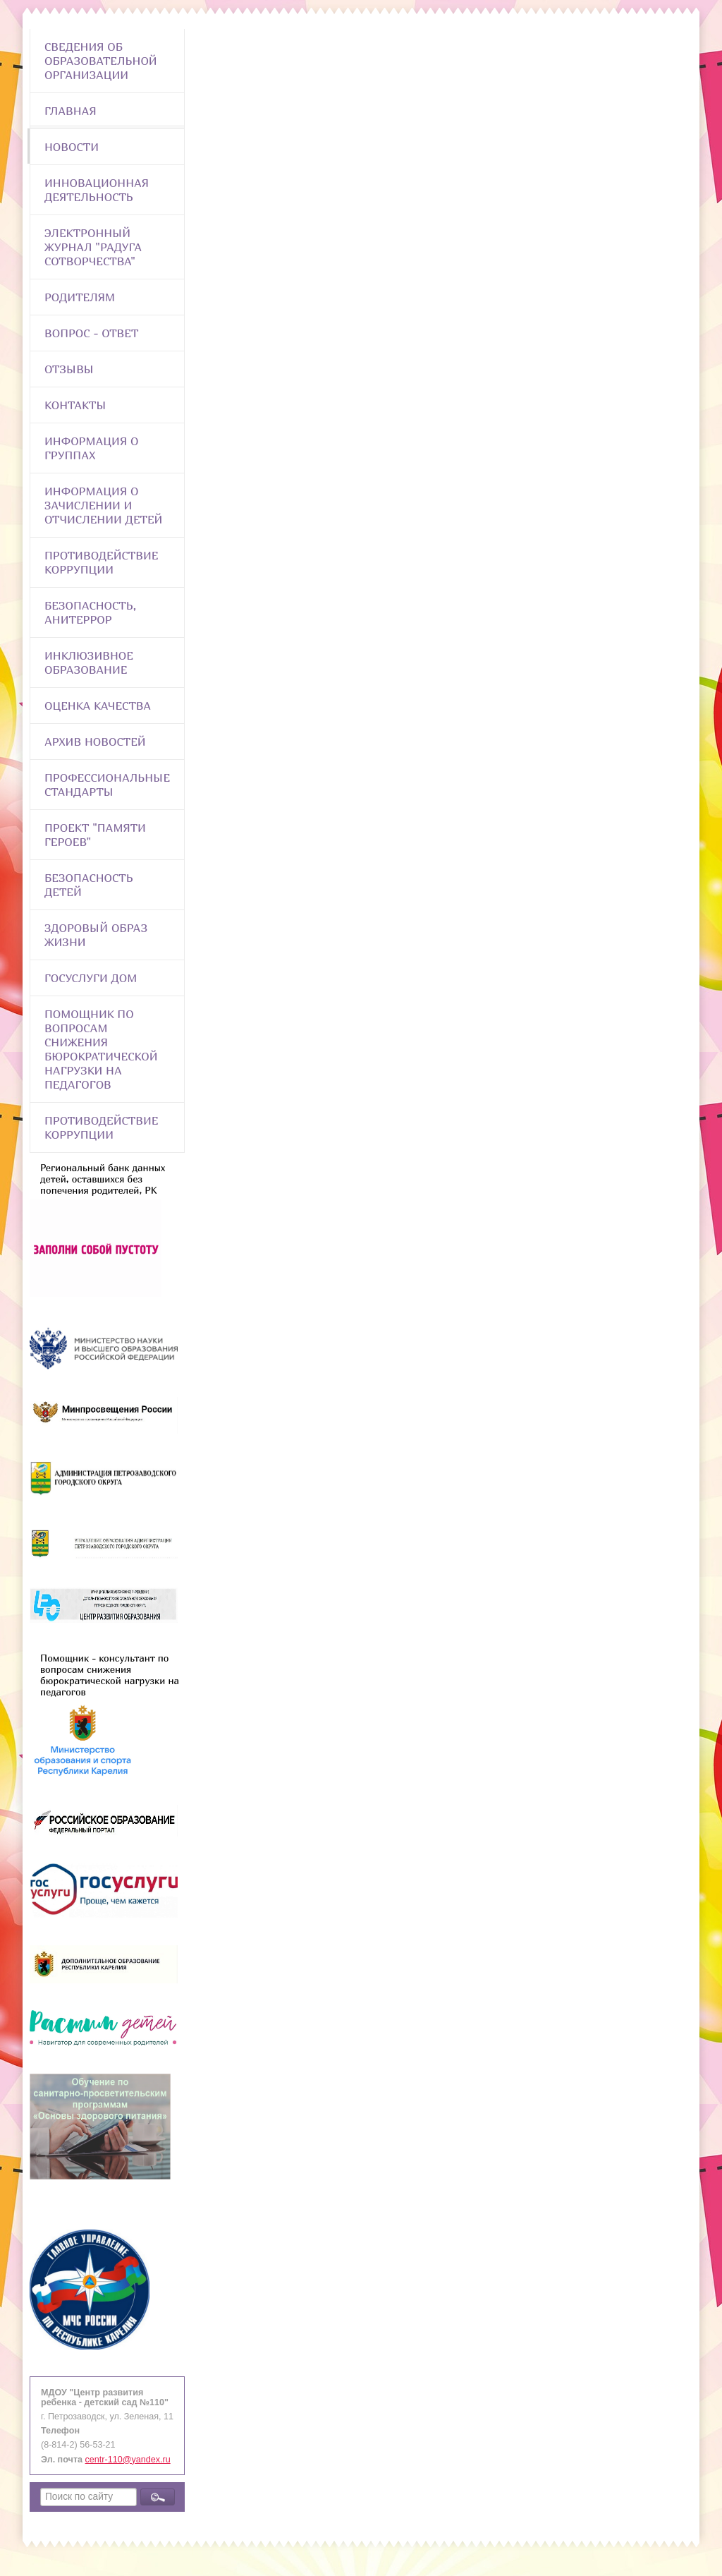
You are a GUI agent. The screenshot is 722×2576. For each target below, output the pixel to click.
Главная (70, 111)
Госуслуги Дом (90, 978)
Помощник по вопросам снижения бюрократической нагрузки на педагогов (101, 1049)
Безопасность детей (88, 885)
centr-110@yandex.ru (128, 2460)
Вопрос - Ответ (91, 333)
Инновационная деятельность (96, 190)
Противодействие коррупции (101, 562)
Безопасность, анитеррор (90, 612)
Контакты (75, 405)
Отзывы (69, 369)
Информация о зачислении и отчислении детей (103, 505)
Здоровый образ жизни (95, 935)
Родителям (79, 297)
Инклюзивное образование (88, 662)
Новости (71, 147)
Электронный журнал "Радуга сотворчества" (93, 247)
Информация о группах (91, 448)
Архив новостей (95, 741)
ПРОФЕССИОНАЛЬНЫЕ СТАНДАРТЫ (107, 784)
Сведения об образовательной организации (100, 61)
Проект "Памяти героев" (95, 835)
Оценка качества (97, 706)
